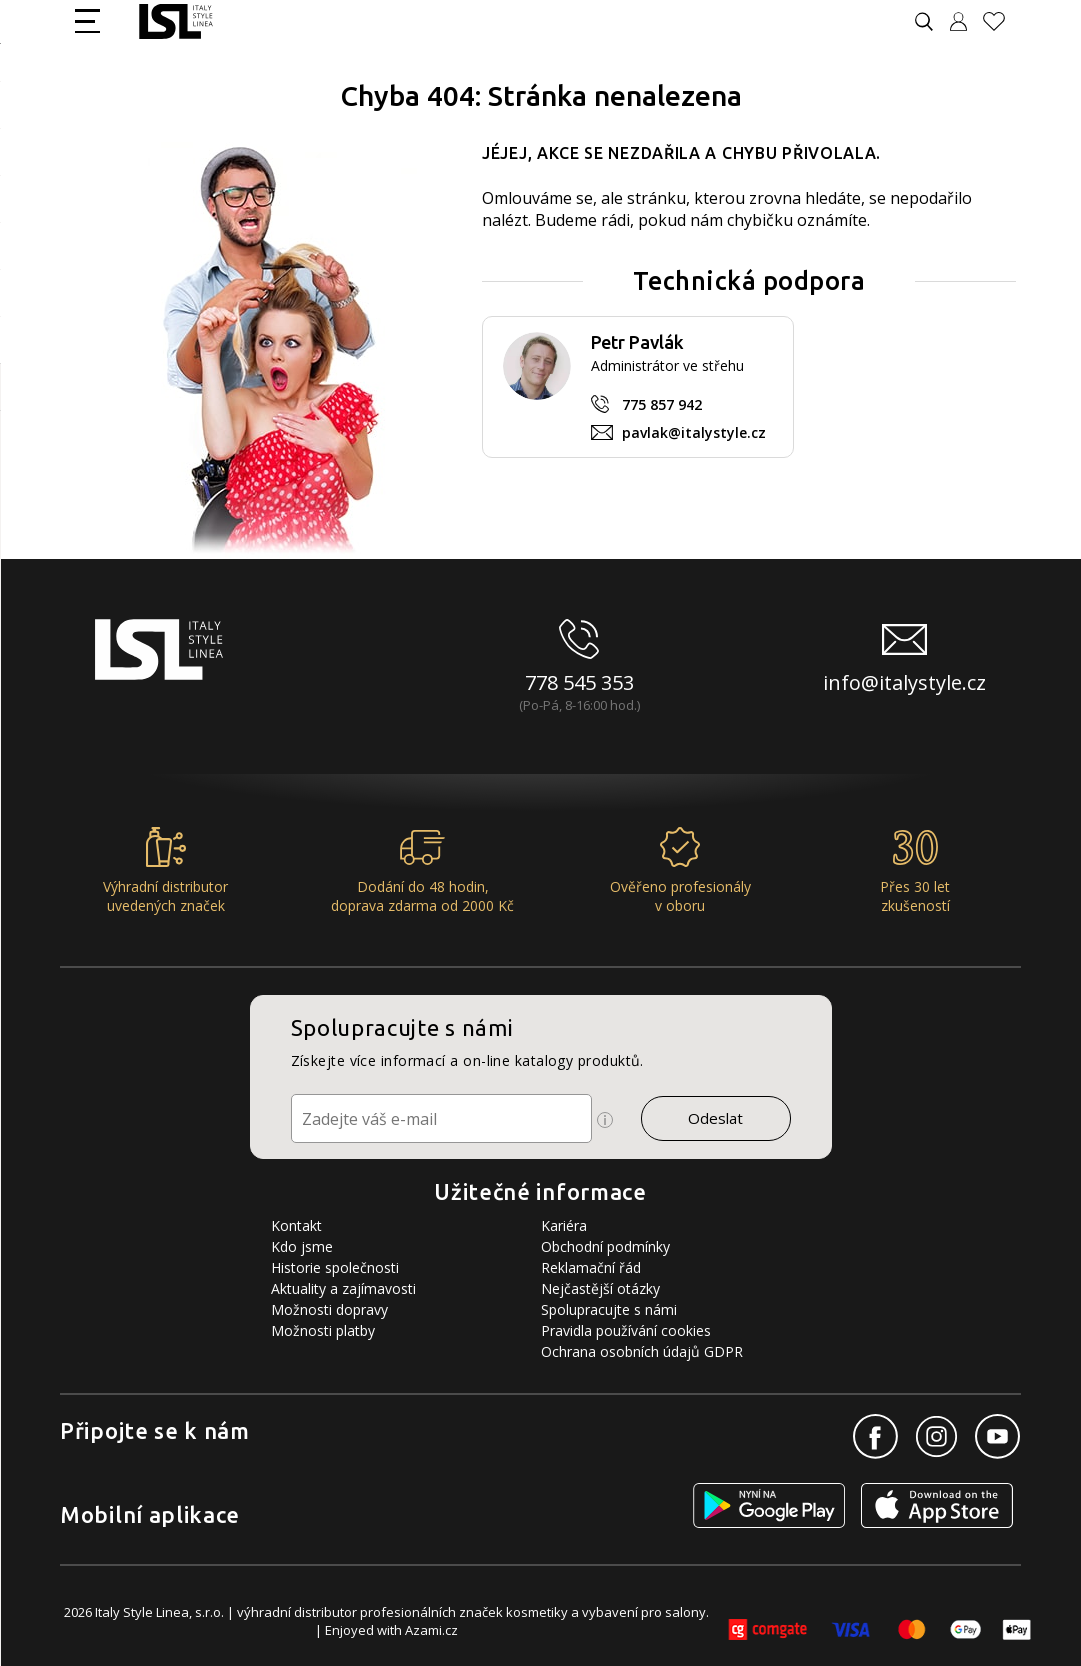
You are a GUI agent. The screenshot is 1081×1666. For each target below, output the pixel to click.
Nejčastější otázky (600, 1288)
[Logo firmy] (175, 21)
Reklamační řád (591, 1267)
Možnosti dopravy (329, 1309)
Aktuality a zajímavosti (343, 1288)
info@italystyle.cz (904, 682)
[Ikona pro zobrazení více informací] (605, 1120)
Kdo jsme (302, 1246)
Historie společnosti (335, 1267)
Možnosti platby (323, 1330)
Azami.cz (431, 1630)
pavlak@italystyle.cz (694, 432)
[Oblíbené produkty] (1002, 21)
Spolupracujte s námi (609, 1309)
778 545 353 (579, 682)
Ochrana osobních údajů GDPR (642, 1351)
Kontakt (296, 1225)
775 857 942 (662, 404)
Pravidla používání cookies (626, 1330)
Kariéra (564, 1225)
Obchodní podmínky (605, 1246)
